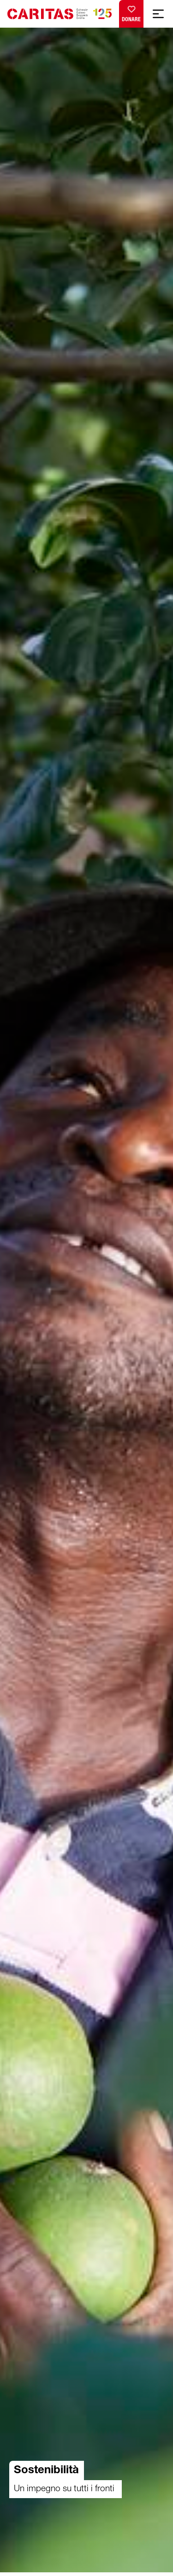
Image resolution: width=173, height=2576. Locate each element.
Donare (131, 12)
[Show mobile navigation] (158, 14)
